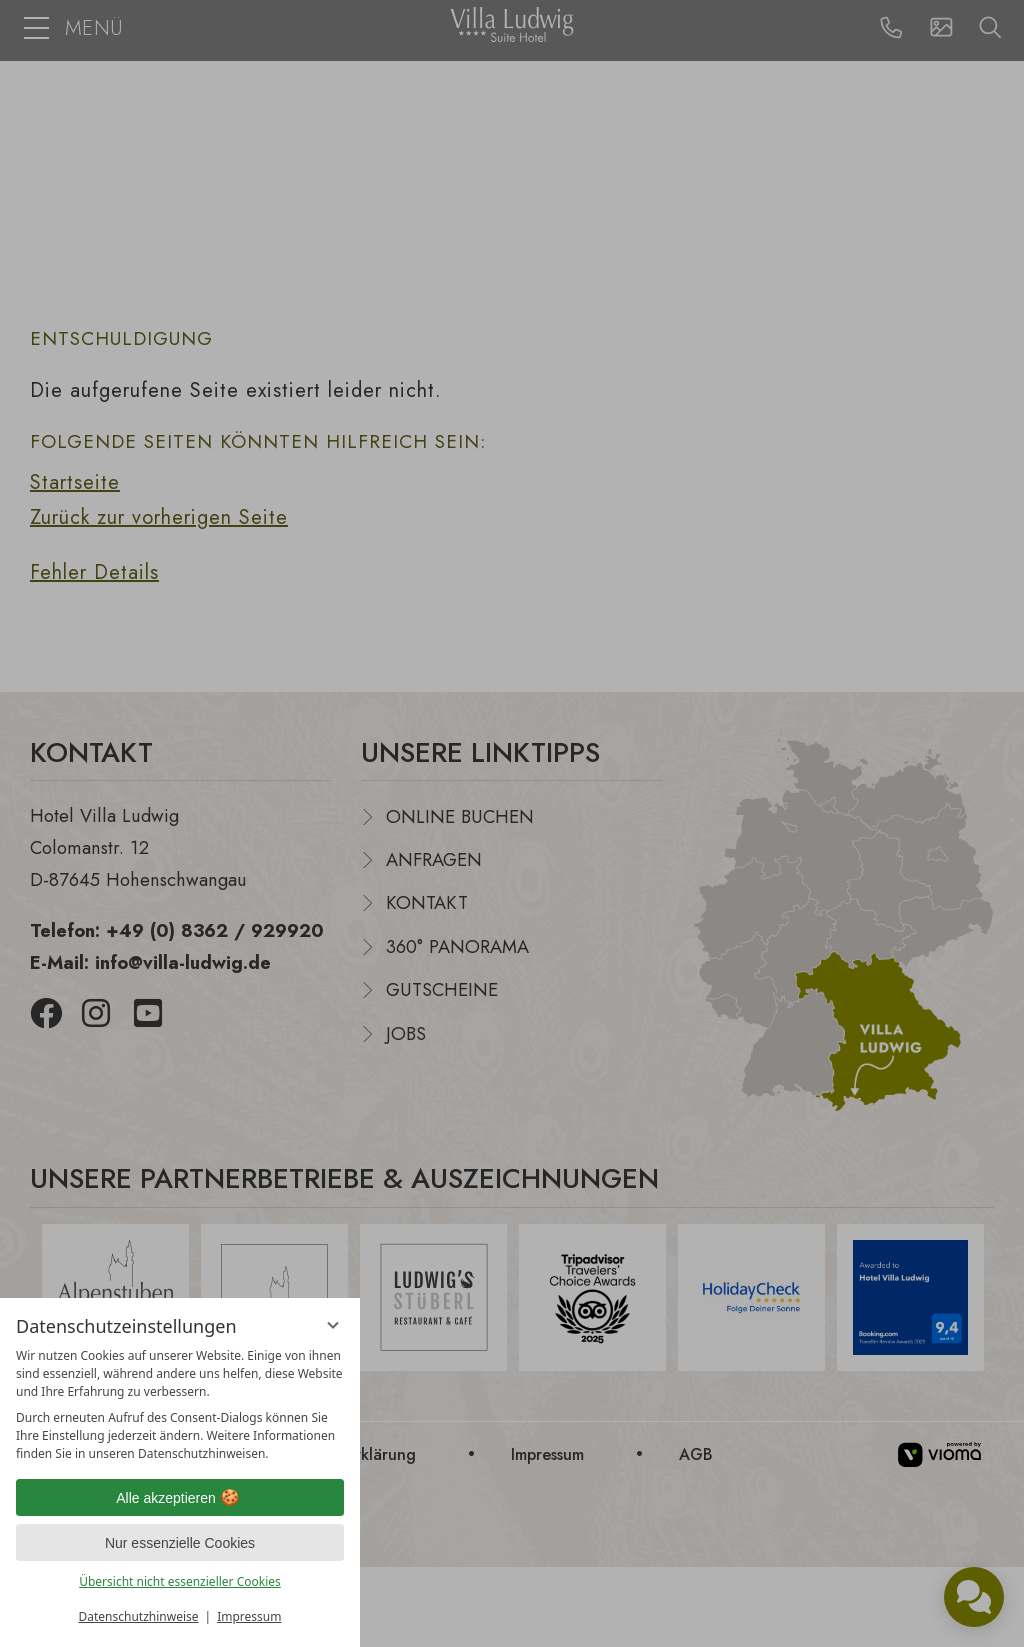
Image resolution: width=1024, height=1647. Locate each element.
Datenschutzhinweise (139, 1616)
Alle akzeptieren (180, 1498)
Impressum (249, 1616)
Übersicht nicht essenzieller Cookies (180, 1581)
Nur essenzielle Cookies (180, 1543)
